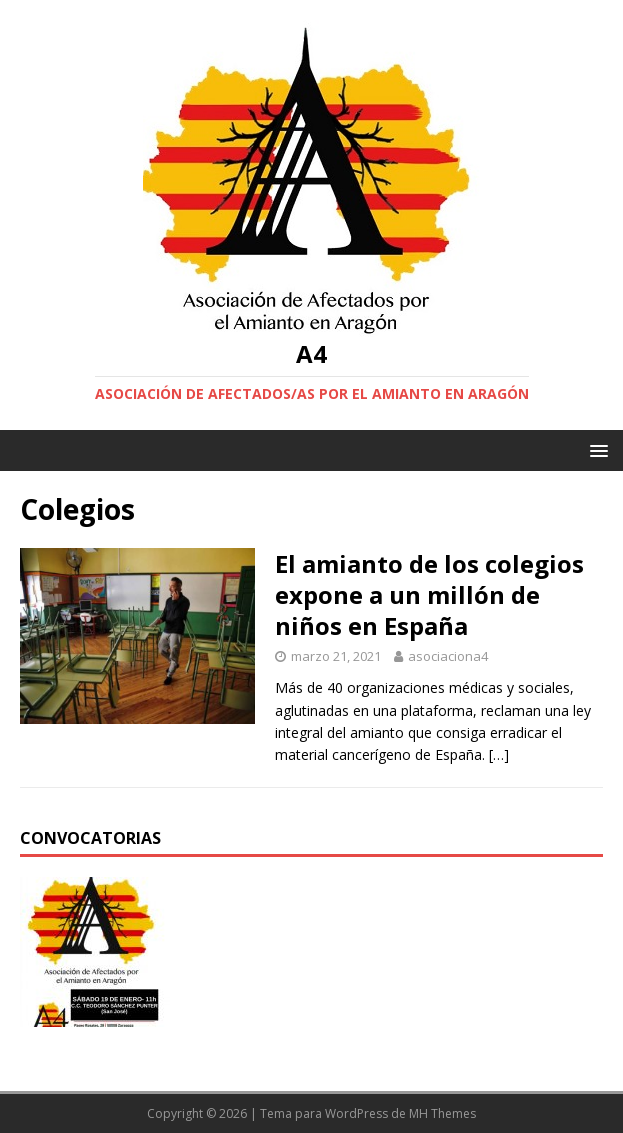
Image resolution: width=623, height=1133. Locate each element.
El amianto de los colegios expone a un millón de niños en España (429, 594)
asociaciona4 (448, 656)
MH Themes (442, 1113)
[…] (499, 754)
